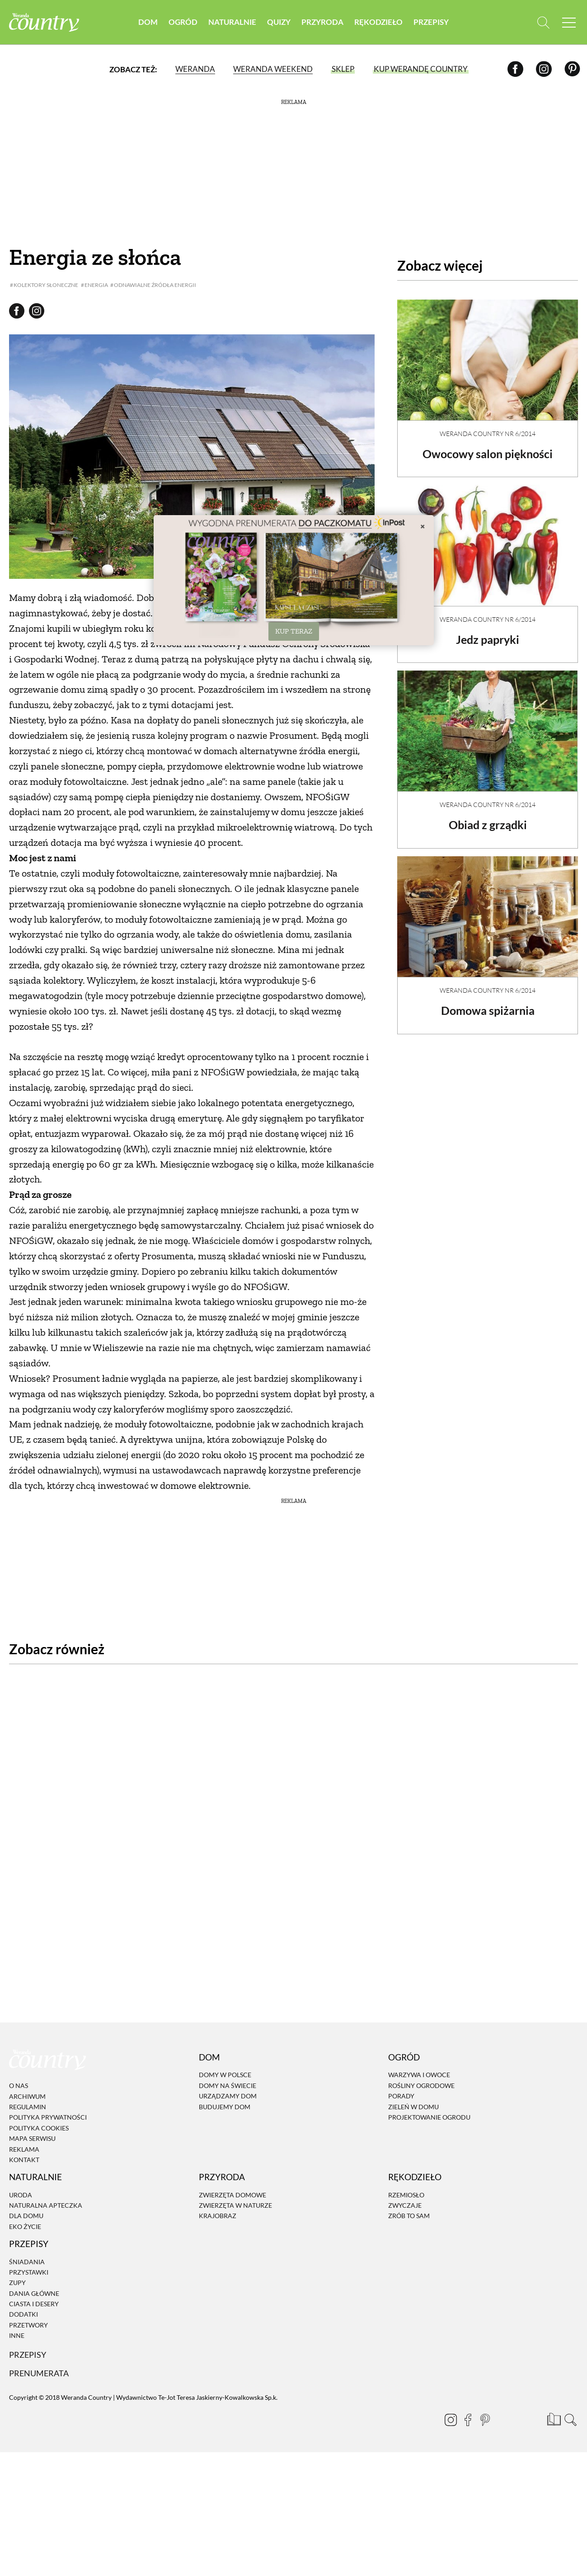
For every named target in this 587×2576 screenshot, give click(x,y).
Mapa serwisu (32, 2099)
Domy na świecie (227, 2046)
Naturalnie (232, 22)
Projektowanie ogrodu (429, 2078)
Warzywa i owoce (419, 2036)
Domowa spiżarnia (488, 1002)
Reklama (24, 2110)
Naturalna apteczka (45, 2166)
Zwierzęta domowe (232, 2156)
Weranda (195, 70)
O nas (18, 2046)
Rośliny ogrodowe (421, 2046)
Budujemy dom (224, 2067)
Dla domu (26, 2177)
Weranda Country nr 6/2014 (487, 426)
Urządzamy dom (228, 2057)
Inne (16, 2296)
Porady (401, 2057)
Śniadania (27, 2222)
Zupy (17, 2244)
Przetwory (28, 2286)
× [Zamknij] (422, 526)
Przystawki (28, 2233)
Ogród (183, 22)
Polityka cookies (39, 2089)
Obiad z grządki (487, 817)
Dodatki (23, 2275)
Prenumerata (40, 2334)
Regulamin (27, 2068)
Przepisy (431, 22)
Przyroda (322, 22)
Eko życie (25, 2187)
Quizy (279, 22)
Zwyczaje (405, 2166)
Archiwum (27, 2057)
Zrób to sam (409, 2177)
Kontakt (24, 2121)
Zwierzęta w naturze (235, 2166)
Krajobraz (217, 2177)
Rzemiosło (406, 2156)
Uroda (20, 2156)
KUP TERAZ (293, 631)
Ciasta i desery (34, 2265)
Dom (148, 22)
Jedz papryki (488, 631)
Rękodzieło (378, 22)
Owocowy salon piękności (488, 446)
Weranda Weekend (273, 70)
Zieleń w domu (413, 2067)
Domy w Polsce (225, 2036)
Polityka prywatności (48, 2078)
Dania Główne (34, 2254)
